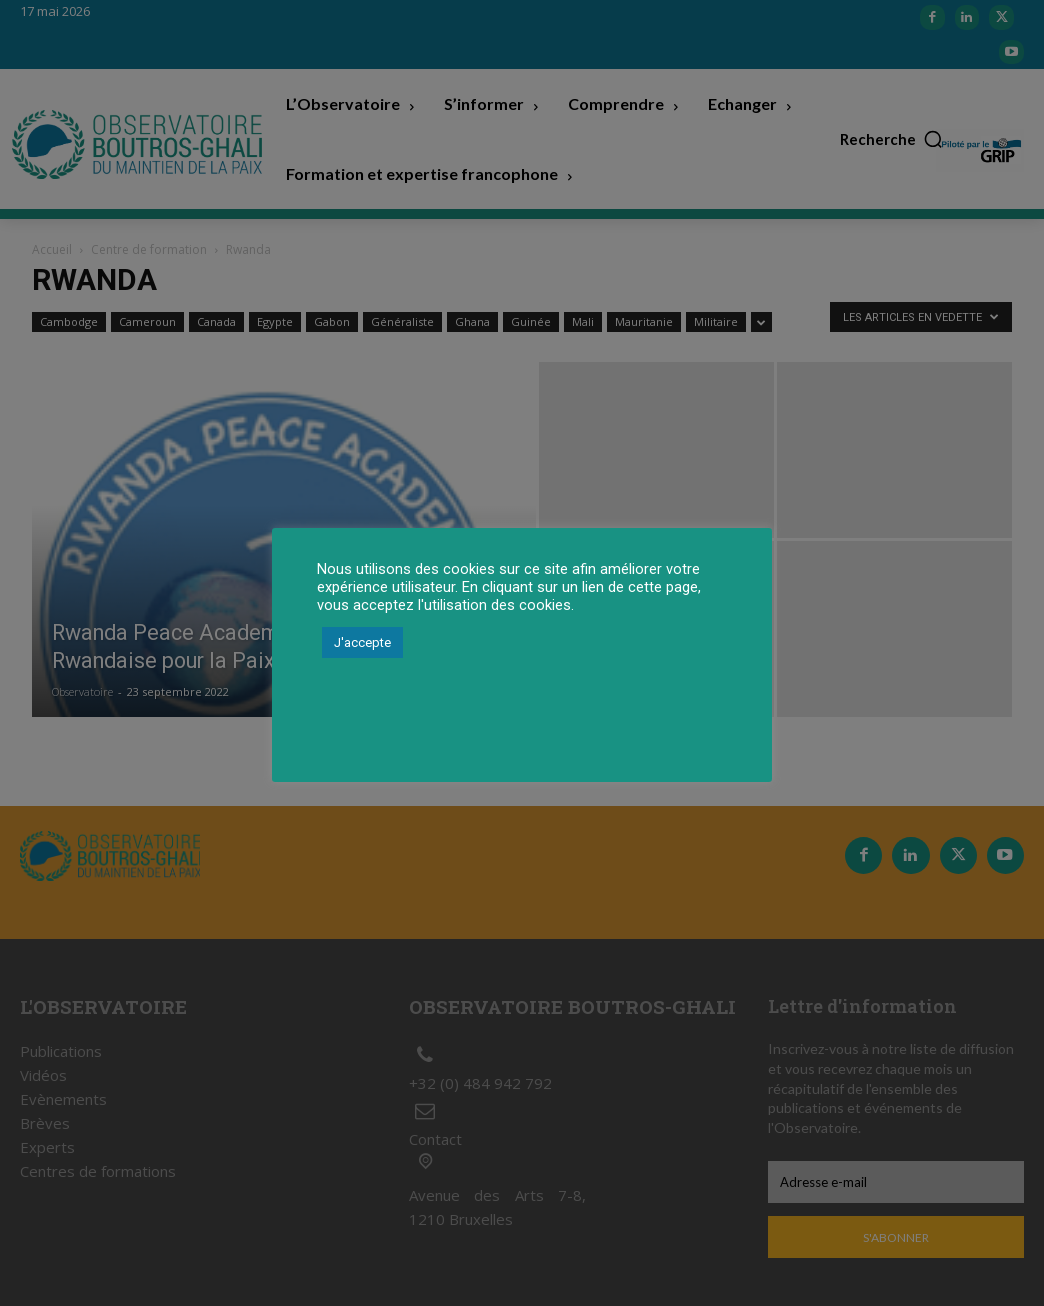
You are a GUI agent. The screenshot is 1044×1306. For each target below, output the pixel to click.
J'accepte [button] (362, 642)
